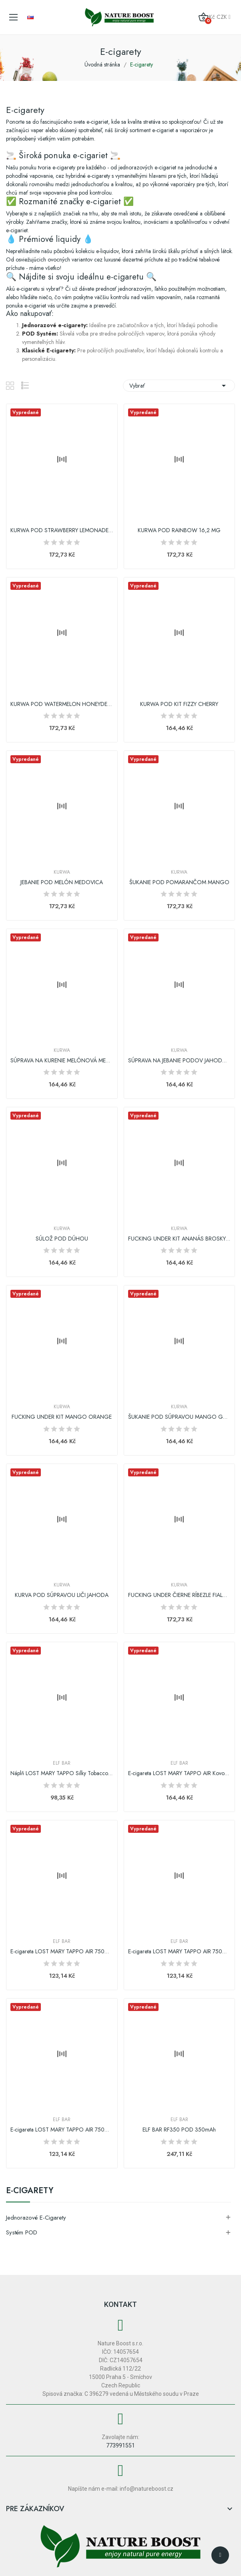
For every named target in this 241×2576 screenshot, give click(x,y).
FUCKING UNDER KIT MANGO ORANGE (62, 1417)
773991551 (120, 2445)
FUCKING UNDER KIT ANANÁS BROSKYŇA (179, 1239)
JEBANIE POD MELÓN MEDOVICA (61, 882)
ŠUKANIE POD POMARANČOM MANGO (179, 882)
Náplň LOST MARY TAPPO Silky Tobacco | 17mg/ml (61, 1773)
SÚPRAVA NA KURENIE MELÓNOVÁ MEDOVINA (61, 1060)
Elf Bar (61, 1763)
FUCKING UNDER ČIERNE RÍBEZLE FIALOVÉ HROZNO (179, 1595)
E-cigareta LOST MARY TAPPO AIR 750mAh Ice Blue (61, 2130)
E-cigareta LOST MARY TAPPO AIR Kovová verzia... (179, 1773)
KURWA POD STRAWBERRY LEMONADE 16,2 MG (61, 530)
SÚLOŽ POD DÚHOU (62, 1239)
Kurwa (62, 872)
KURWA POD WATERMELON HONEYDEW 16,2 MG (61, 704)
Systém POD (21, 2232)
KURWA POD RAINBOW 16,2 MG (179, 530)
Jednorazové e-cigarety (36, 2217)
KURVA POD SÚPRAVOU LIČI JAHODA (61, 1595)
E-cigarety (29, 2191)
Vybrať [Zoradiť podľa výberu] (179, 385)
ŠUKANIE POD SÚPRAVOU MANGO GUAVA (179, 1417)
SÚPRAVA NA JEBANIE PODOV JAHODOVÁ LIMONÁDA (179, 1060)
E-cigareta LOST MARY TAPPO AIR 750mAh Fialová (61, 1951)
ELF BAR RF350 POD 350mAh (179, 2130)
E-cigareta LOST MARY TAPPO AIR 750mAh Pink (179, 1951)
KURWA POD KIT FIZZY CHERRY (179, 704)
